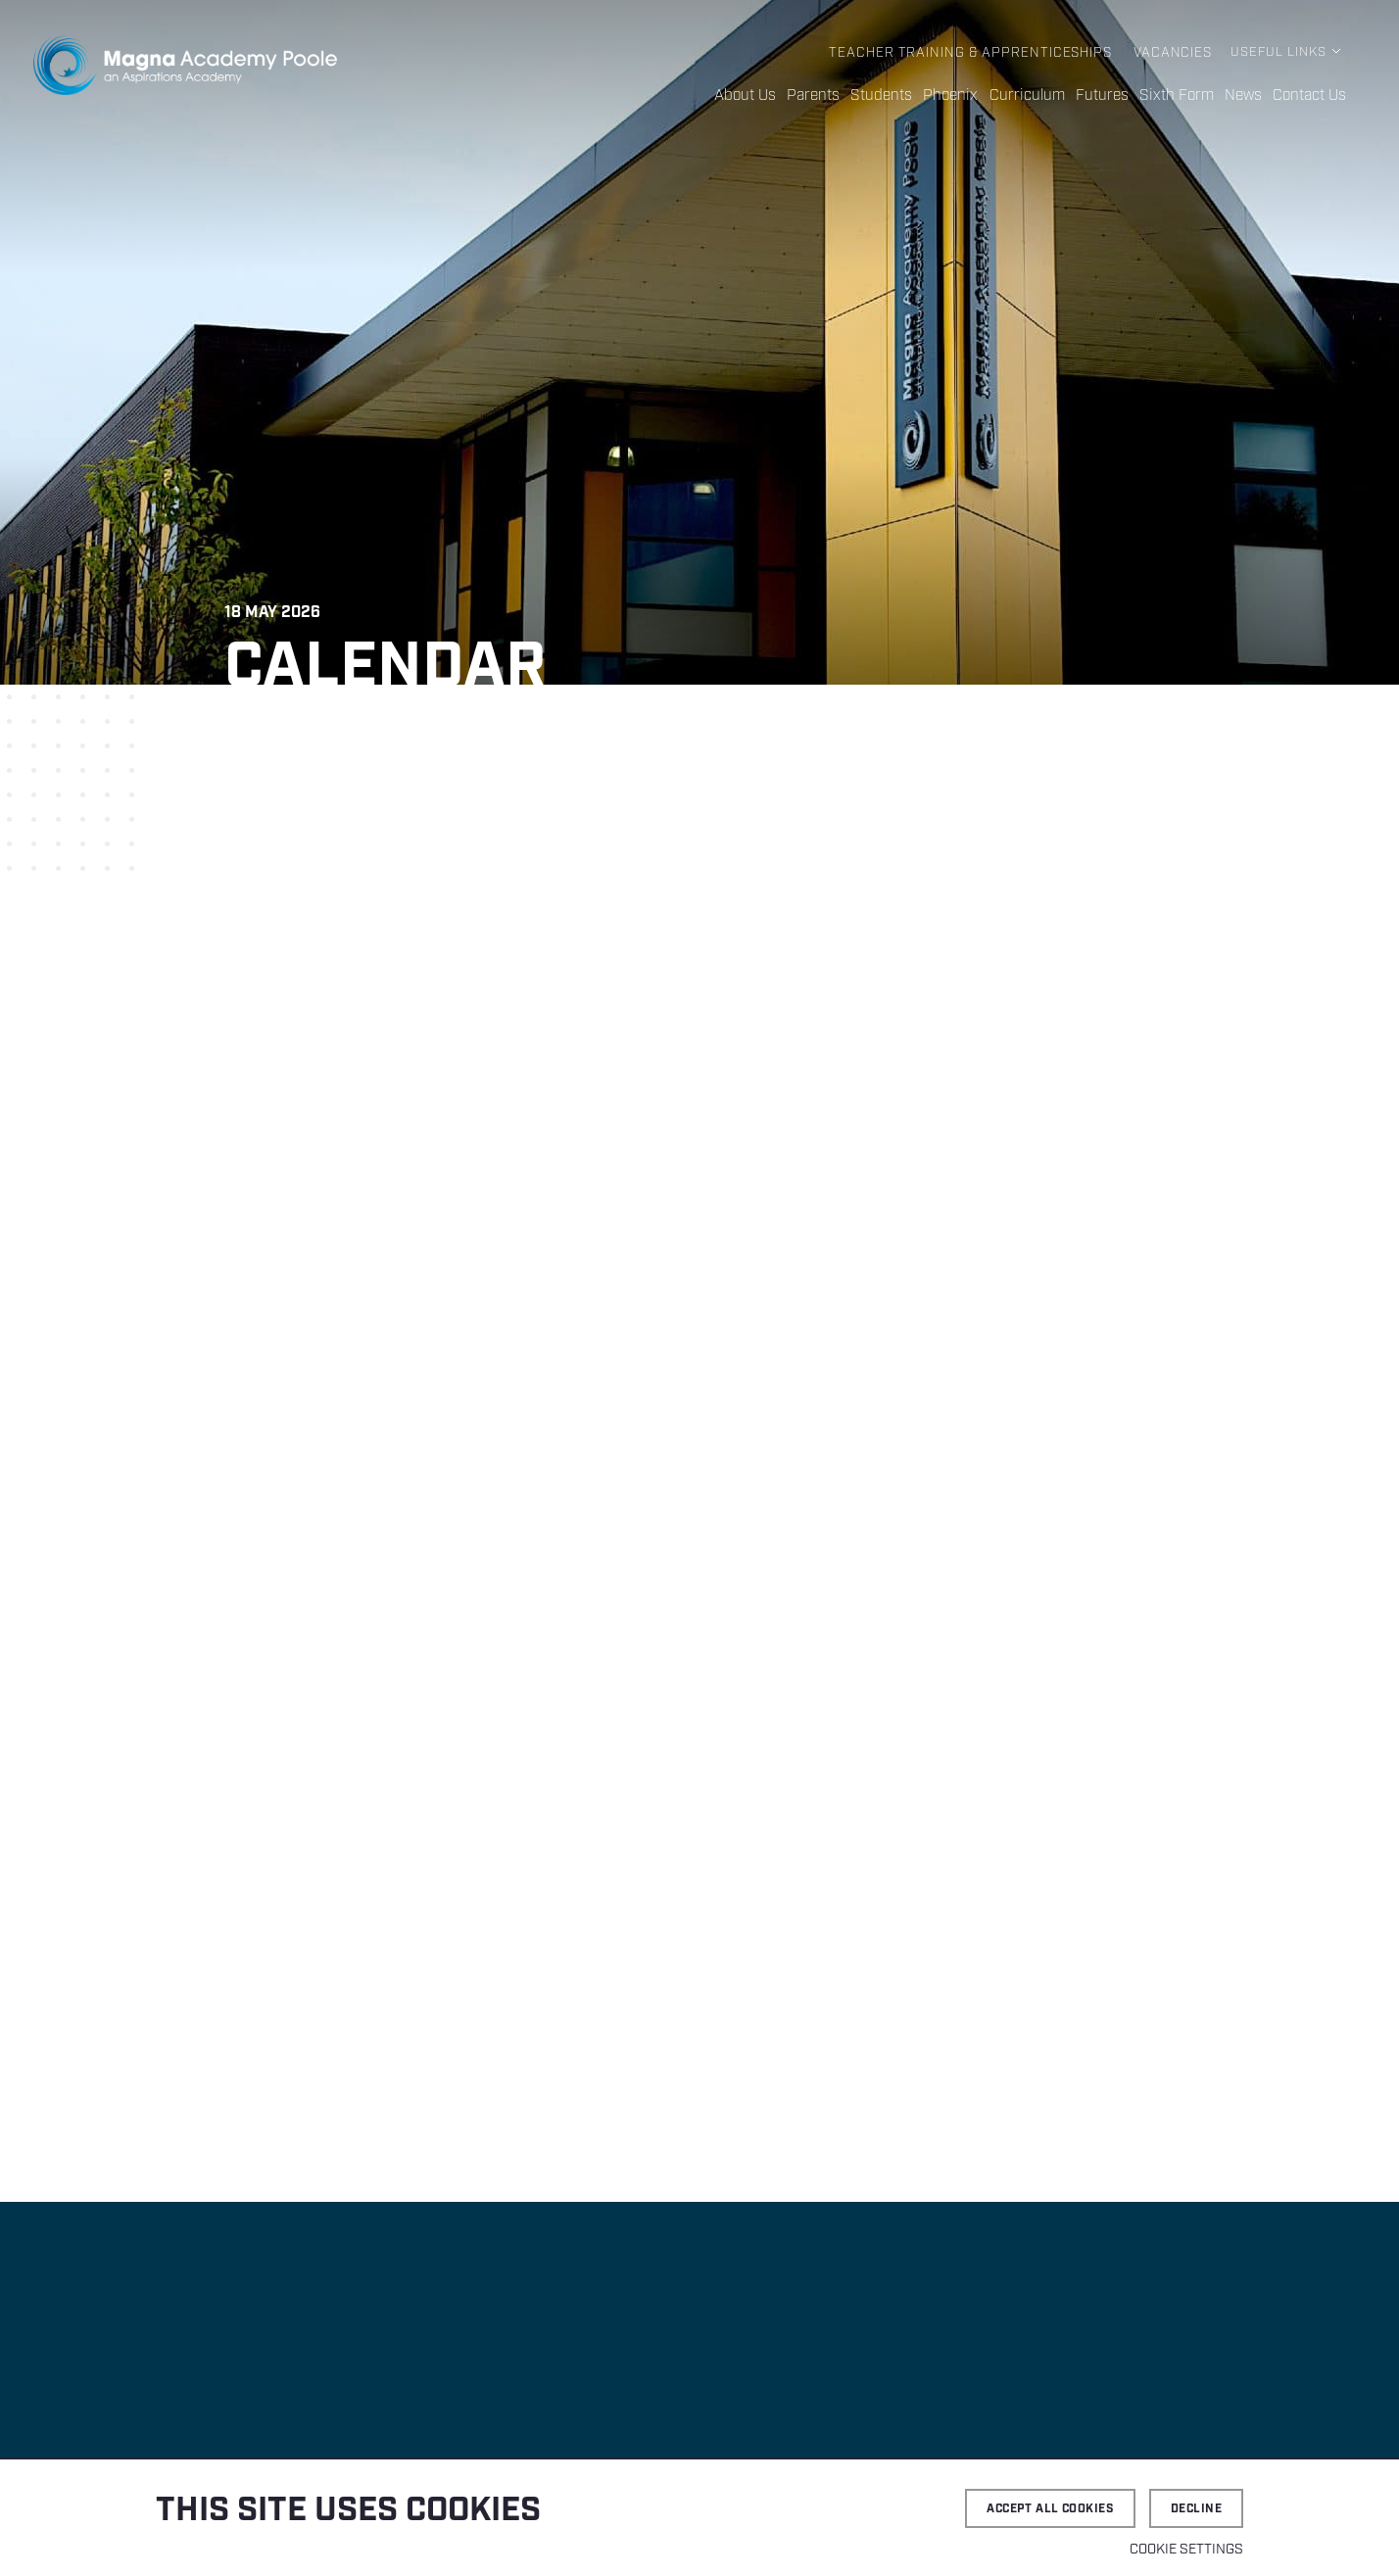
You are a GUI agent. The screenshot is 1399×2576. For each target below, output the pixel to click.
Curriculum (1033, 96)
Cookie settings (1186, 2549)
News (1244, 96)
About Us (761, 96)
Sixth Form (1178, 96)
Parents (828, 96)
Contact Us (1310, 96)
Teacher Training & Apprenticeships (977, 52)
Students (895, 96)
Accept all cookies (1050, 2509)
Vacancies (1173, 52)
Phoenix (962, 96)
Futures (1106, 96)
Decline (1196, 2509)
